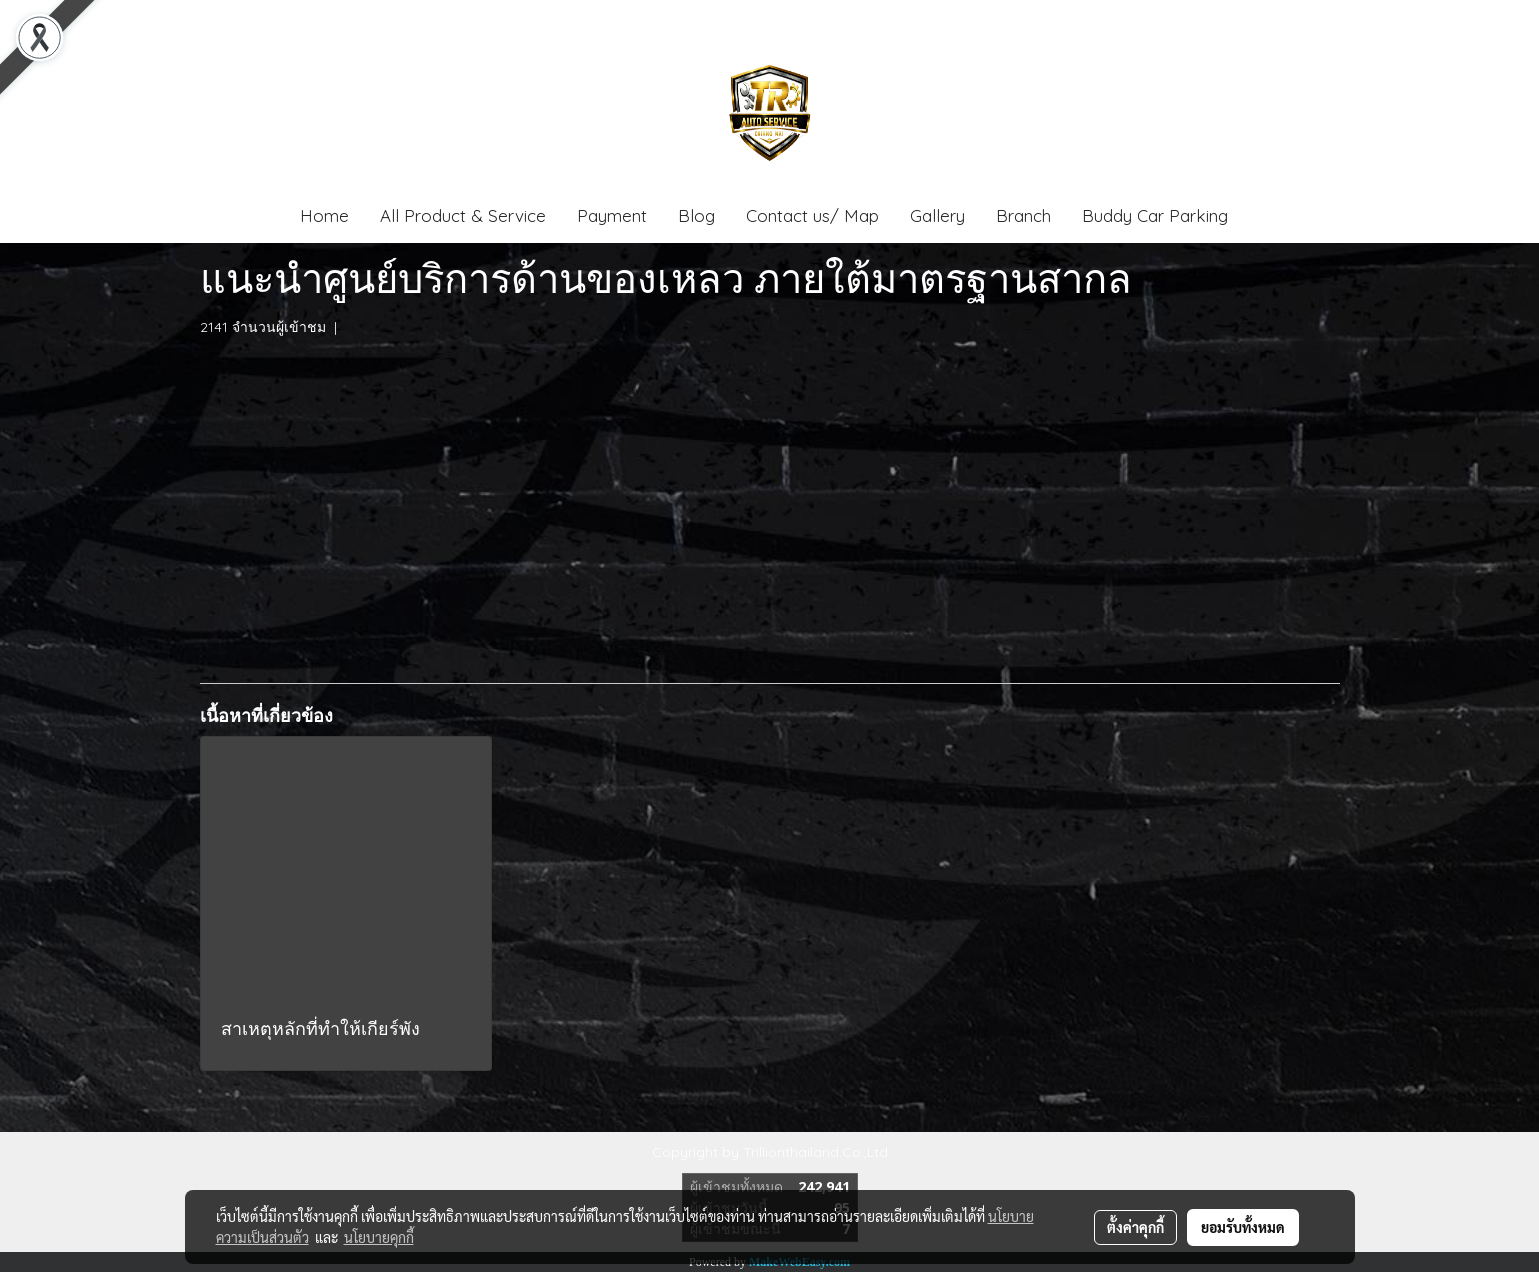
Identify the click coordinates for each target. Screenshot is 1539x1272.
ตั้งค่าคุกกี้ (1135, 1227)
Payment (612, 215)
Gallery (937, 215)
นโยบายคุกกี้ (379, 1237)
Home (324, 215)
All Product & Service (463, 215)
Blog (696, 215)
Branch (1023, 215)
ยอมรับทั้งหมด (1243, 1227)
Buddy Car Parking (1155, 215)
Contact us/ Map (812, 215)
